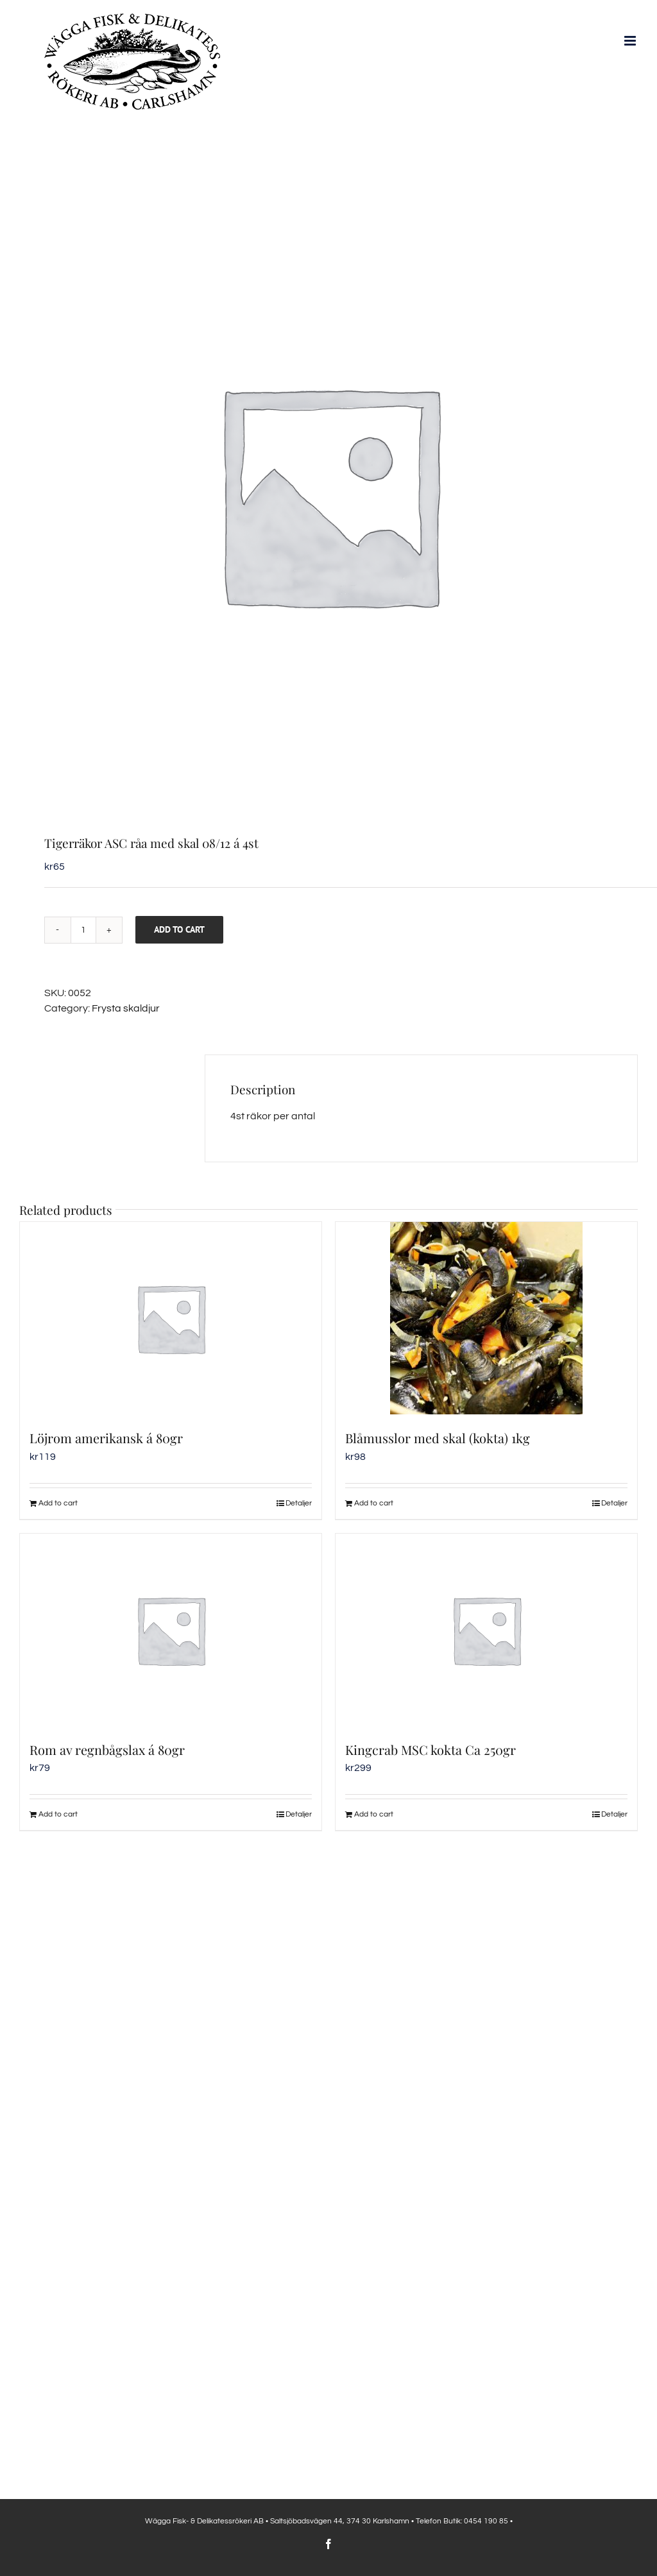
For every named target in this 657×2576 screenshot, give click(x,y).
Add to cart (179, 929)
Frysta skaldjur (126, 1008)
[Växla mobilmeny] (631, 40)
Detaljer (299, 1503)
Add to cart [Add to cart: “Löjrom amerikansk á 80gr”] (58, 1503)
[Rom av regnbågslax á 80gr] (170, 1630)
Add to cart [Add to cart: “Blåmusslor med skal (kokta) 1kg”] (373, 1503)
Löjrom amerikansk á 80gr (106, 1437)
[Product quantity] (83, 930)
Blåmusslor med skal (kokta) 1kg (437, 1437)
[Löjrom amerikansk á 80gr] (170, 1318)
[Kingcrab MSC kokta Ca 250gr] (486, 1630)
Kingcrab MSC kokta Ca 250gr (430, 1749)
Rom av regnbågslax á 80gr (107, 1749)
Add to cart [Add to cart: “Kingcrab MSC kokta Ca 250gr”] (373, 1814)
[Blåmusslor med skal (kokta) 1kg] (486, 1318)
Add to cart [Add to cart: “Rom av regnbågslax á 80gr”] (58, 1814)
